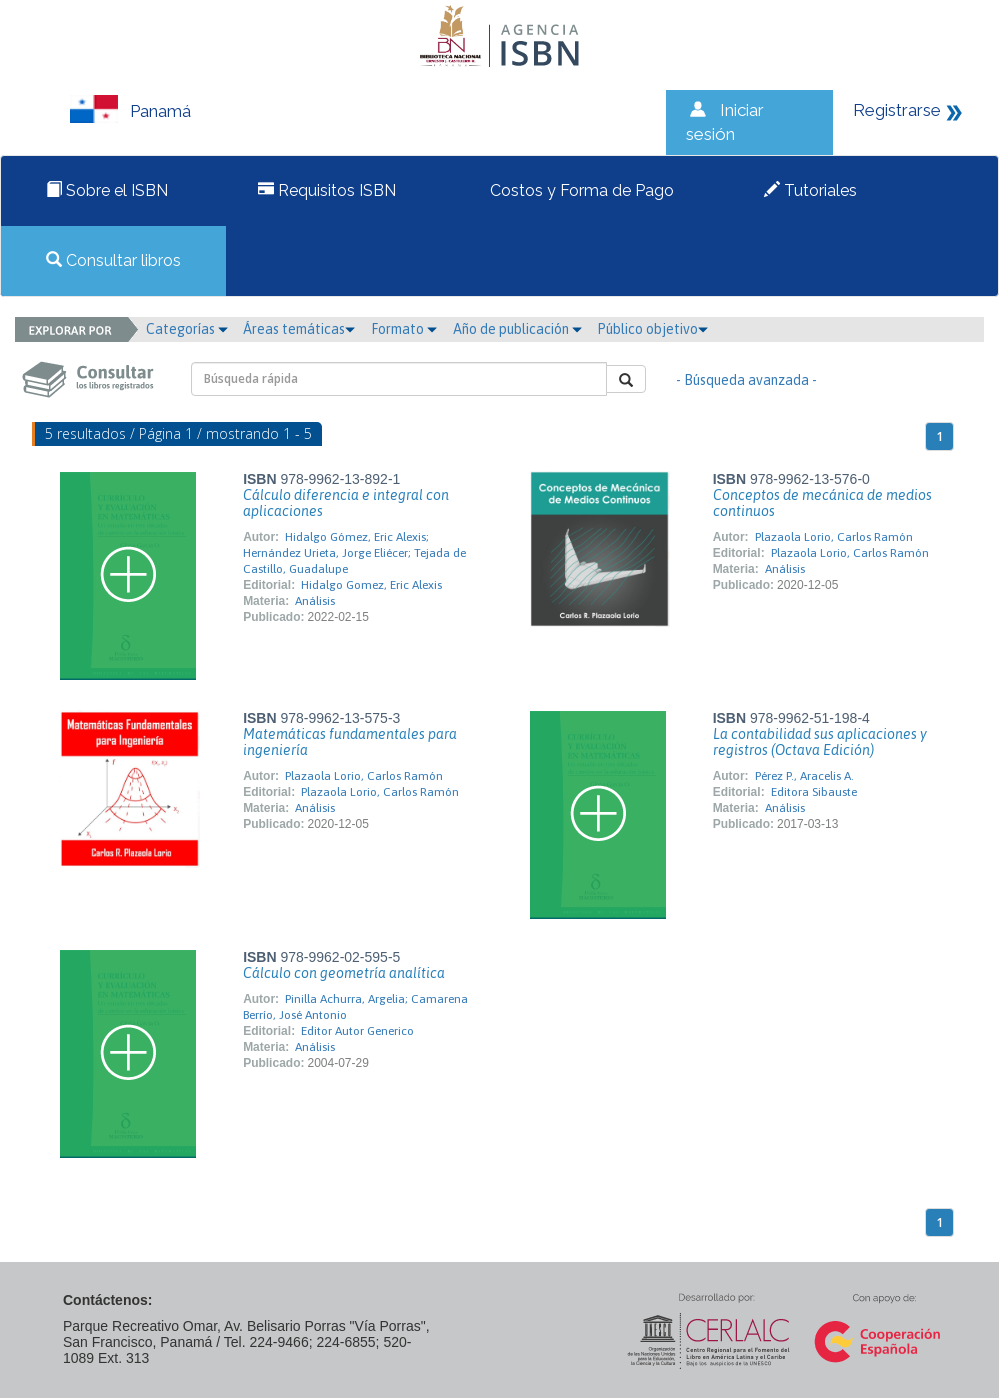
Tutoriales (810, 190)
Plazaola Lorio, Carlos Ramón (834, 537)
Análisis (315, 601)
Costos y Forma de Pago (580, 190)
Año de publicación (517, 329)
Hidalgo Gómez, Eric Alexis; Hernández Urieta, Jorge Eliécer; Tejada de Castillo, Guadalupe (354, 553)
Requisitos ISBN (327, 190)
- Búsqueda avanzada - (746, 380)
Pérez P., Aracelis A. (804, 776)
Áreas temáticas (299, 329)
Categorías (187, 329)
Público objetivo (652, 329)
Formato (404, 329)
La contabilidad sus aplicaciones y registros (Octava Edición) (820, 742)
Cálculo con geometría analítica (344, 973)
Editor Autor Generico (357, 1031)
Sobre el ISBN (107, 190)
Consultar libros (113, 260)
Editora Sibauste (814, 792)
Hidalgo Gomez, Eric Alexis (371, 585)
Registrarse (897, 110)
